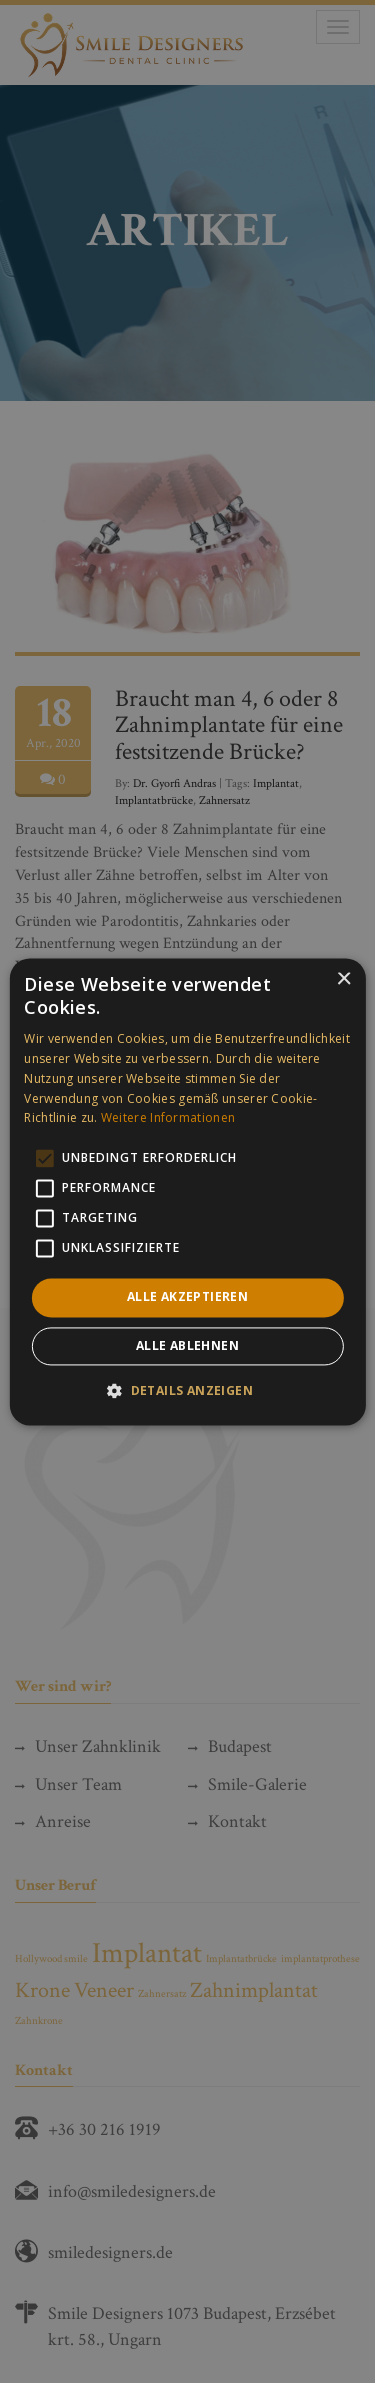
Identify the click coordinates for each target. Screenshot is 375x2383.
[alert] (187, 1191)
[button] (187, 1390)
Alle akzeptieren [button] (187, 1297)
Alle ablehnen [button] (187, 1345)
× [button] (343, 979)
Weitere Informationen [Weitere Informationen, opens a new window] (168, 1118)
